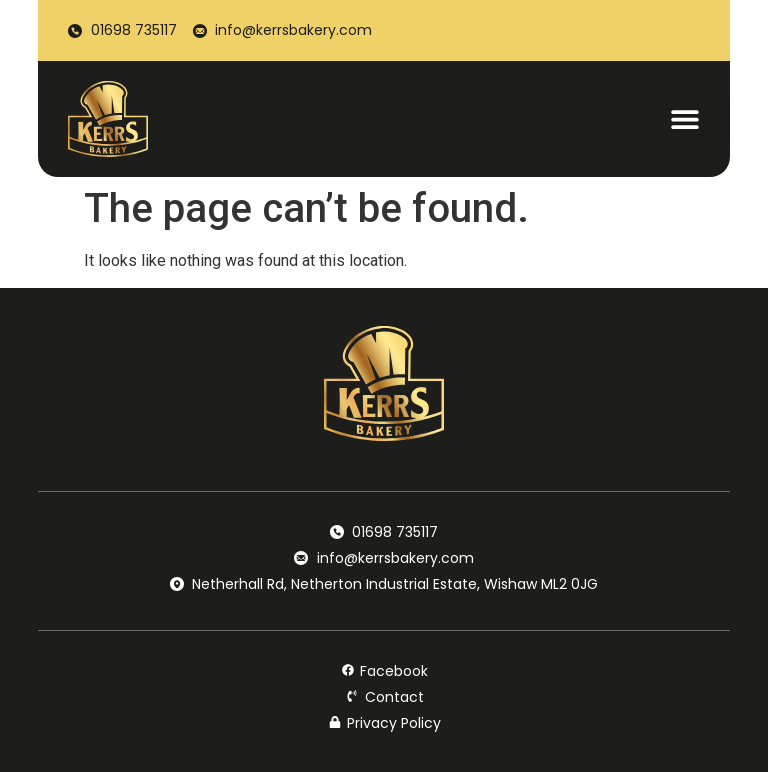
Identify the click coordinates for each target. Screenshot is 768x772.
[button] (696, 119)
